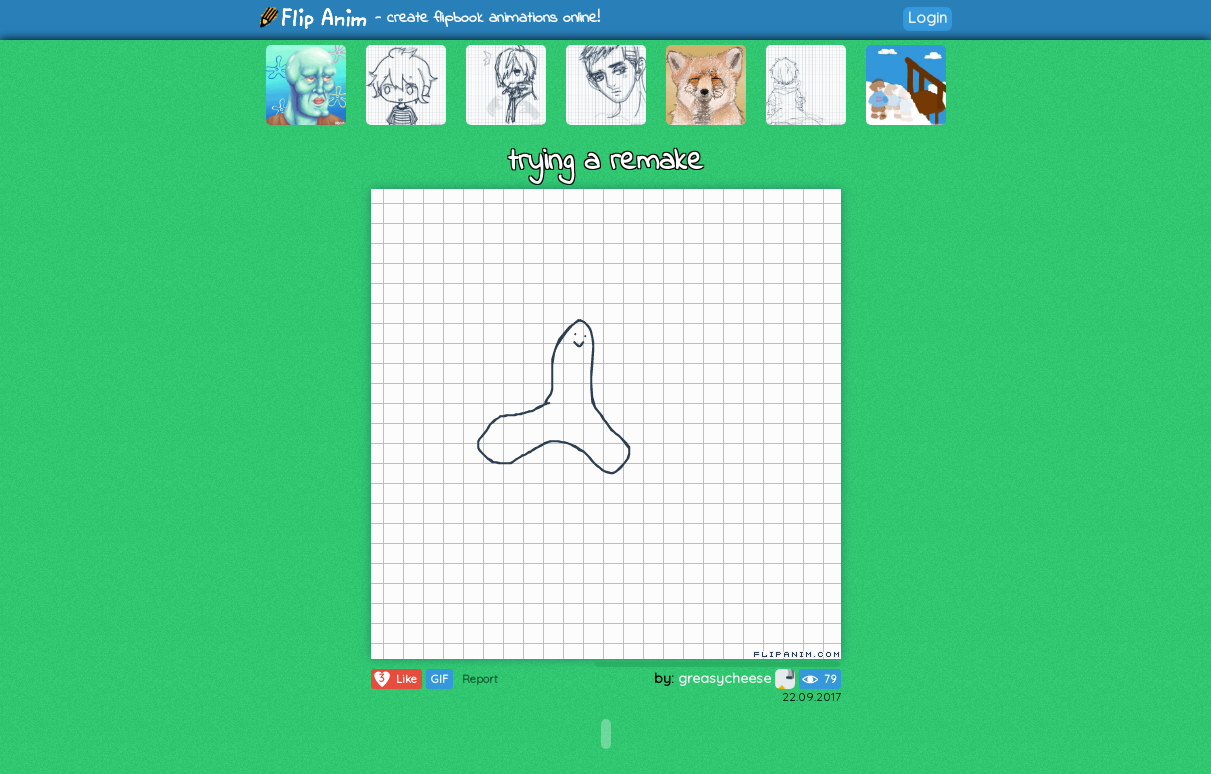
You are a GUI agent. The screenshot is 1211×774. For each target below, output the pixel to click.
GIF (439, 679)
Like (394, 679)
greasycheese (736, 678)
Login (927, 17)
